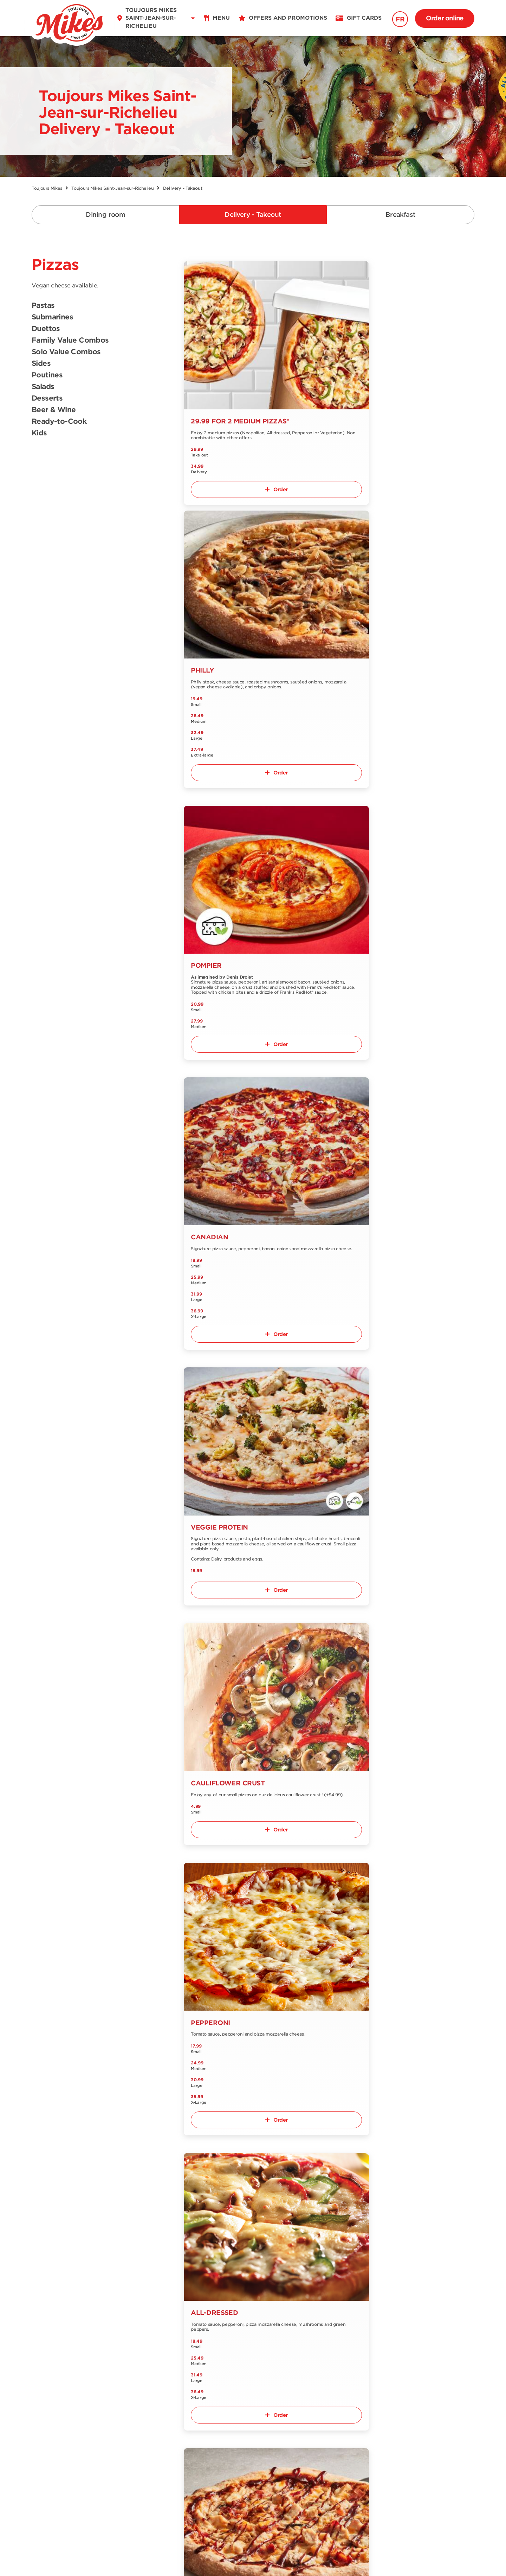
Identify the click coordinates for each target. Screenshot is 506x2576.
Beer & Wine (54, 410)
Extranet (114, 2457)
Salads (43, 387)
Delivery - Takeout (253, 214)
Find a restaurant (126, 2399)
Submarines (52, 317)
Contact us (117, 2423)
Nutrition (44, 2439)
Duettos (46, 329)
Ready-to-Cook (59, 421)
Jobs (180, 2411)
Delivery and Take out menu (62, 2414)
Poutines (47, 375)
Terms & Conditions (226, 2555)
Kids (39, 433)
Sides (41, 364)
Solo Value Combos (66, 352)
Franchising (118, 2446)
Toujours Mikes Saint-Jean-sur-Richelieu (112, 188)
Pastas (43, 306)
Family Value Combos (70, 340)
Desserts (47, 398)
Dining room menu (58, 2399)
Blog (179, 2423)
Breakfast (400, 214)
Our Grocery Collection (134, 2434)
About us (115, 2411)
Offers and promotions (204, 2399)
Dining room (105, 214)
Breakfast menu (53, 2428)
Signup (454, 2388)
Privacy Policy (288, 2555)
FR (400, 19)
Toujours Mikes (47, 188)
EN (61, 2492)
